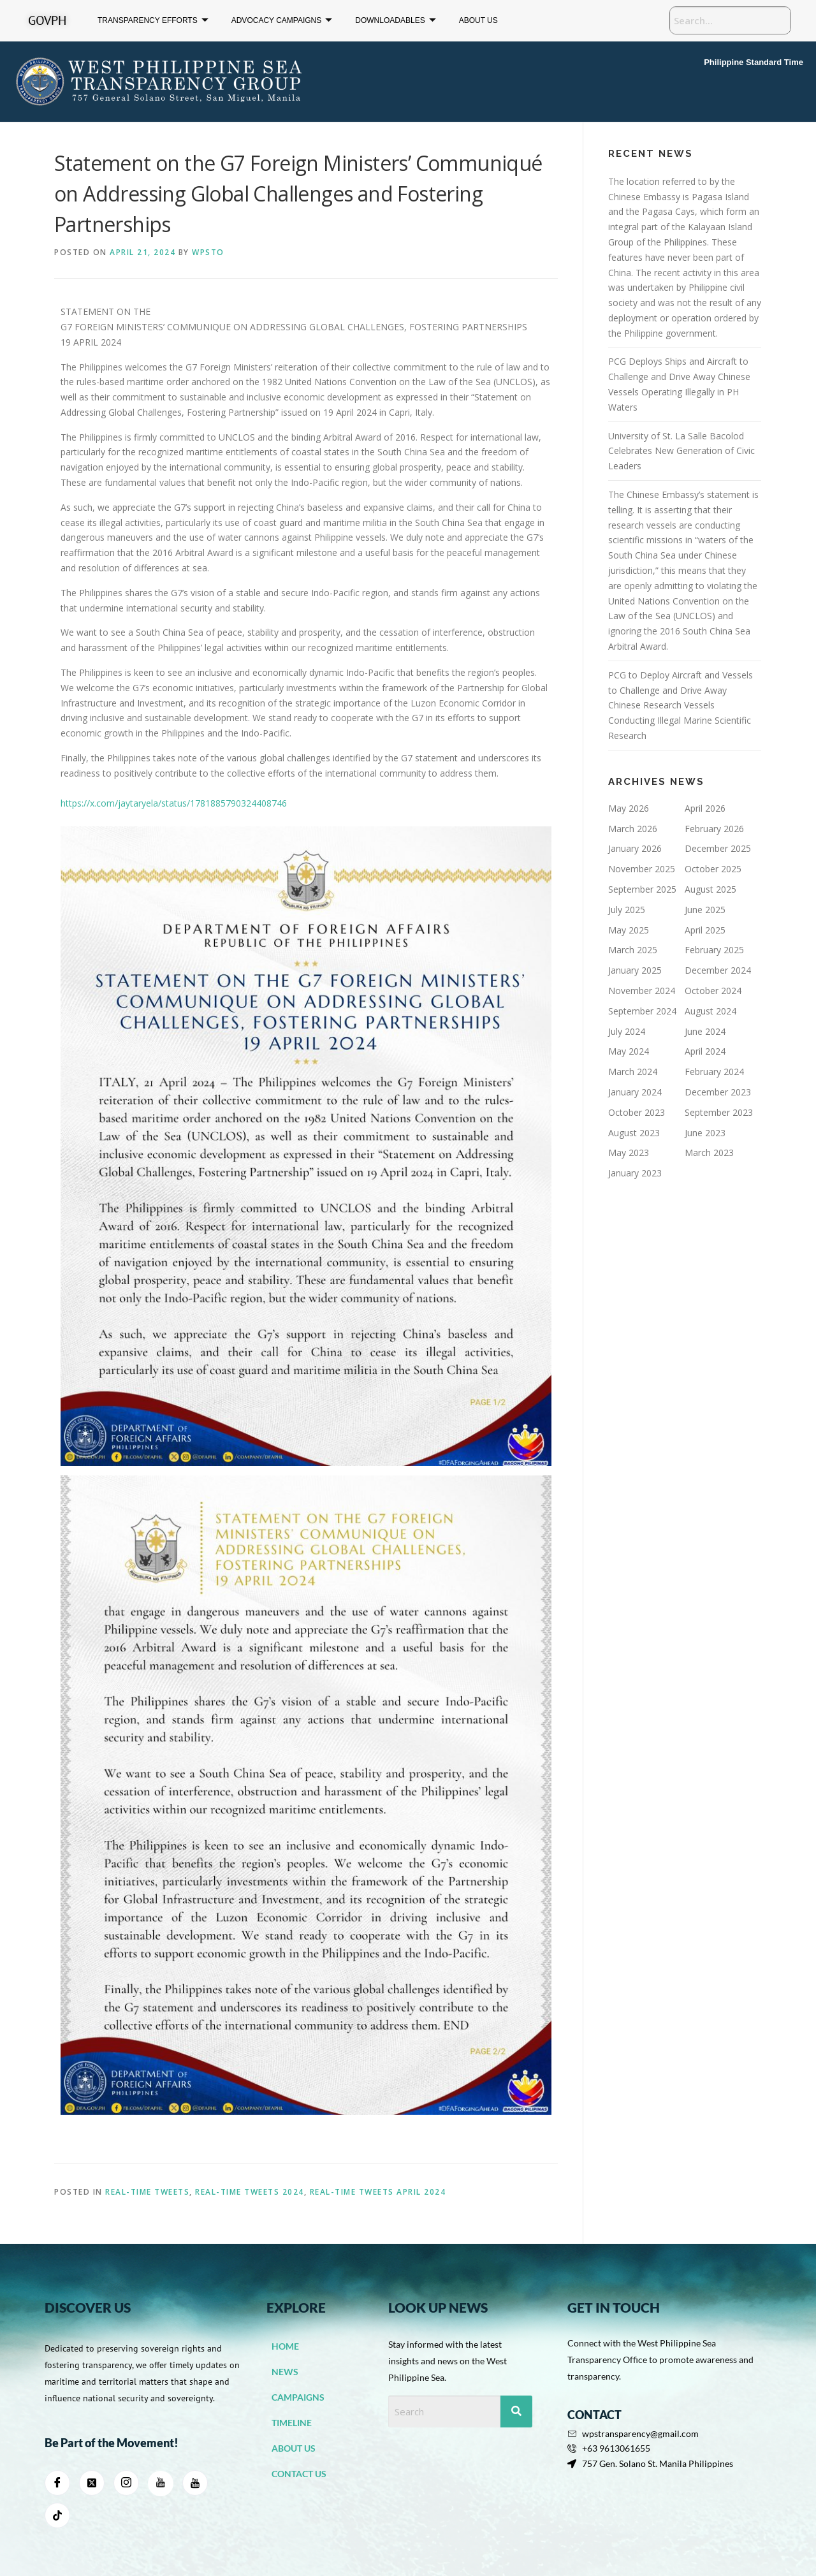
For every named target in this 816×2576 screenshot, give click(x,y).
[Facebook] (57, 2483)
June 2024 (705, 1031)
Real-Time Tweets (147, 2191)
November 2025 (641, 869)
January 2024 (635, 1092)
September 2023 (719, 1112)
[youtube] (160, 2483)
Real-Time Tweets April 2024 (378, 2191)
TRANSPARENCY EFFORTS (153, 21)
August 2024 (710, 1011)
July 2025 (626, 910)
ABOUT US (478, 20)
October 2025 (713, 869)
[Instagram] (126, 2483)
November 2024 (641, 990)
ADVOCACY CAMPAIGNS (282, 21)
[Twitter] (92, 2483)
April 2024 (705, 1051)
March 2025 (632, 950)
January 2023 (635, 1173)
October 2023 (636, 1112)
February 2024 (714, 1071)
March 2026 (632, 829)
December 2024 (718, 970)
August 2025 (710, 889)
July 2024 (626, 1031)
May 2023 (628, 1152)
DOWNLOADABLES (395, 21)
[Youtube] (195, 2483)
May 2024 (628, 1051)
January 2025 (635, 970)
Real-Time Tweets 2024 (249, 2191)
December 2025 (718, 848)
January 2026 (635, 848)
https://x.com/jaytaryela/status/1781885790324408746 (174, 803)
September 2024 (642, 1011)
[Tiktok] (57, 2515)
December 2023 (718, 1092)
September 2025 (642, 889)
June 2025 (705, 910)
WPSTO (208, 252)
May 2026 (628, 808)
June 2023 (705, 1133)
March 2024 (632, 1071)
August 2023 (634, 1133)
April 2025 (705, 930)
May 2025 (628, 930)
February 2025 (714, 950)
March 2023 (709, 1152)
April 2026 (705, 808)
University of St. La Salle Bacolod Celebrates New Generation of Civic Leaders (681, 451)
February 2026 (714, 829)
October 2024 (713, 990)
